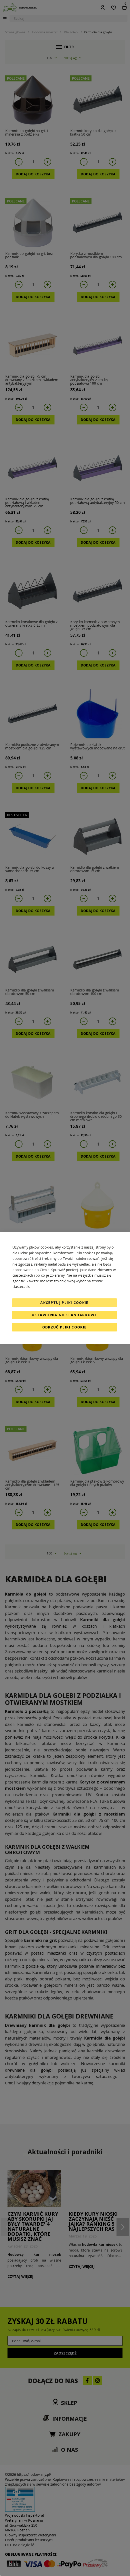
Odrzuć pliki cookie (64, 1327)
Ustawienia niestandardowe (64, 1314)
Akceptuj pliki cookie (64, 1302)
